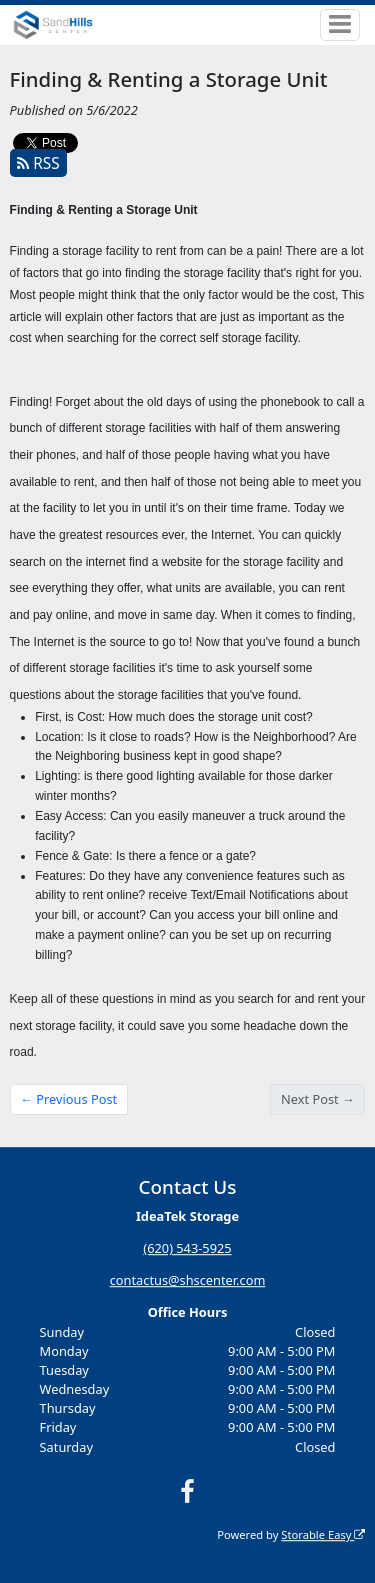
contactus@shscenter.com (188, 1281)
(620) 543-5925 (187, 1249)
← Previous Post (68, 1099)
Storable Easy (323, 1534)
